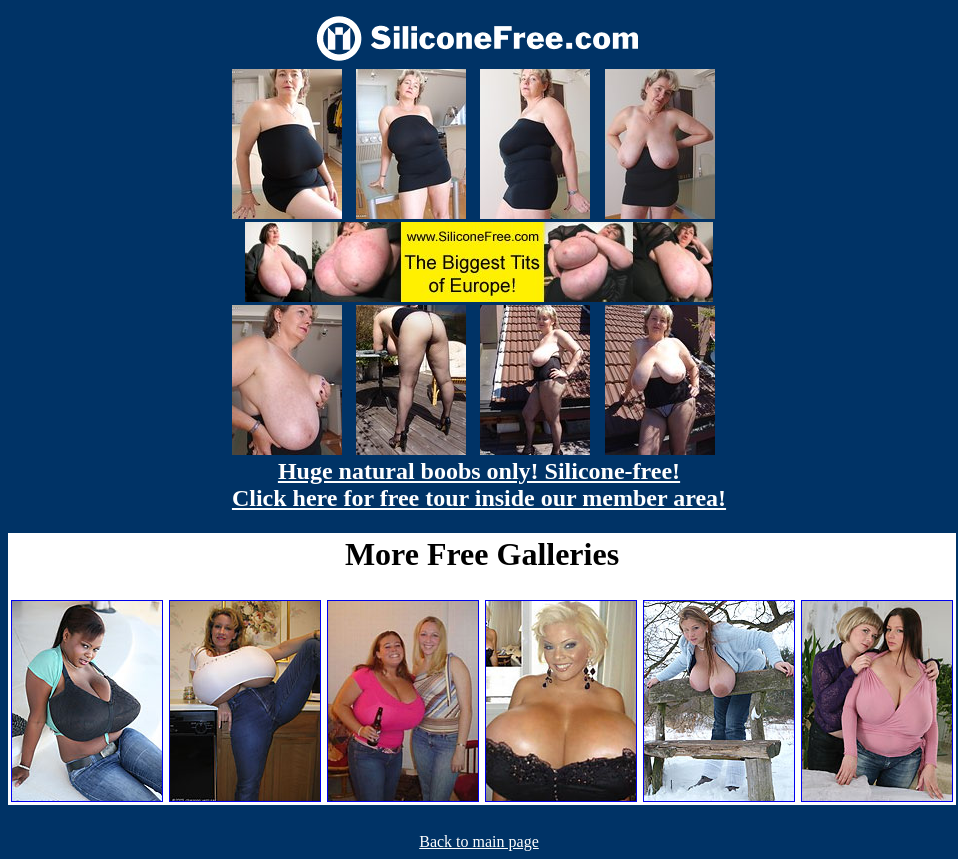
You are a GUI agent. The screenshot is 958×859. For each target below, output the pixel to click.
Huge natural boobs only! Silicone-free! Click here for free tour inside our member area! (479, 484)
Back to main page (479, 841)
